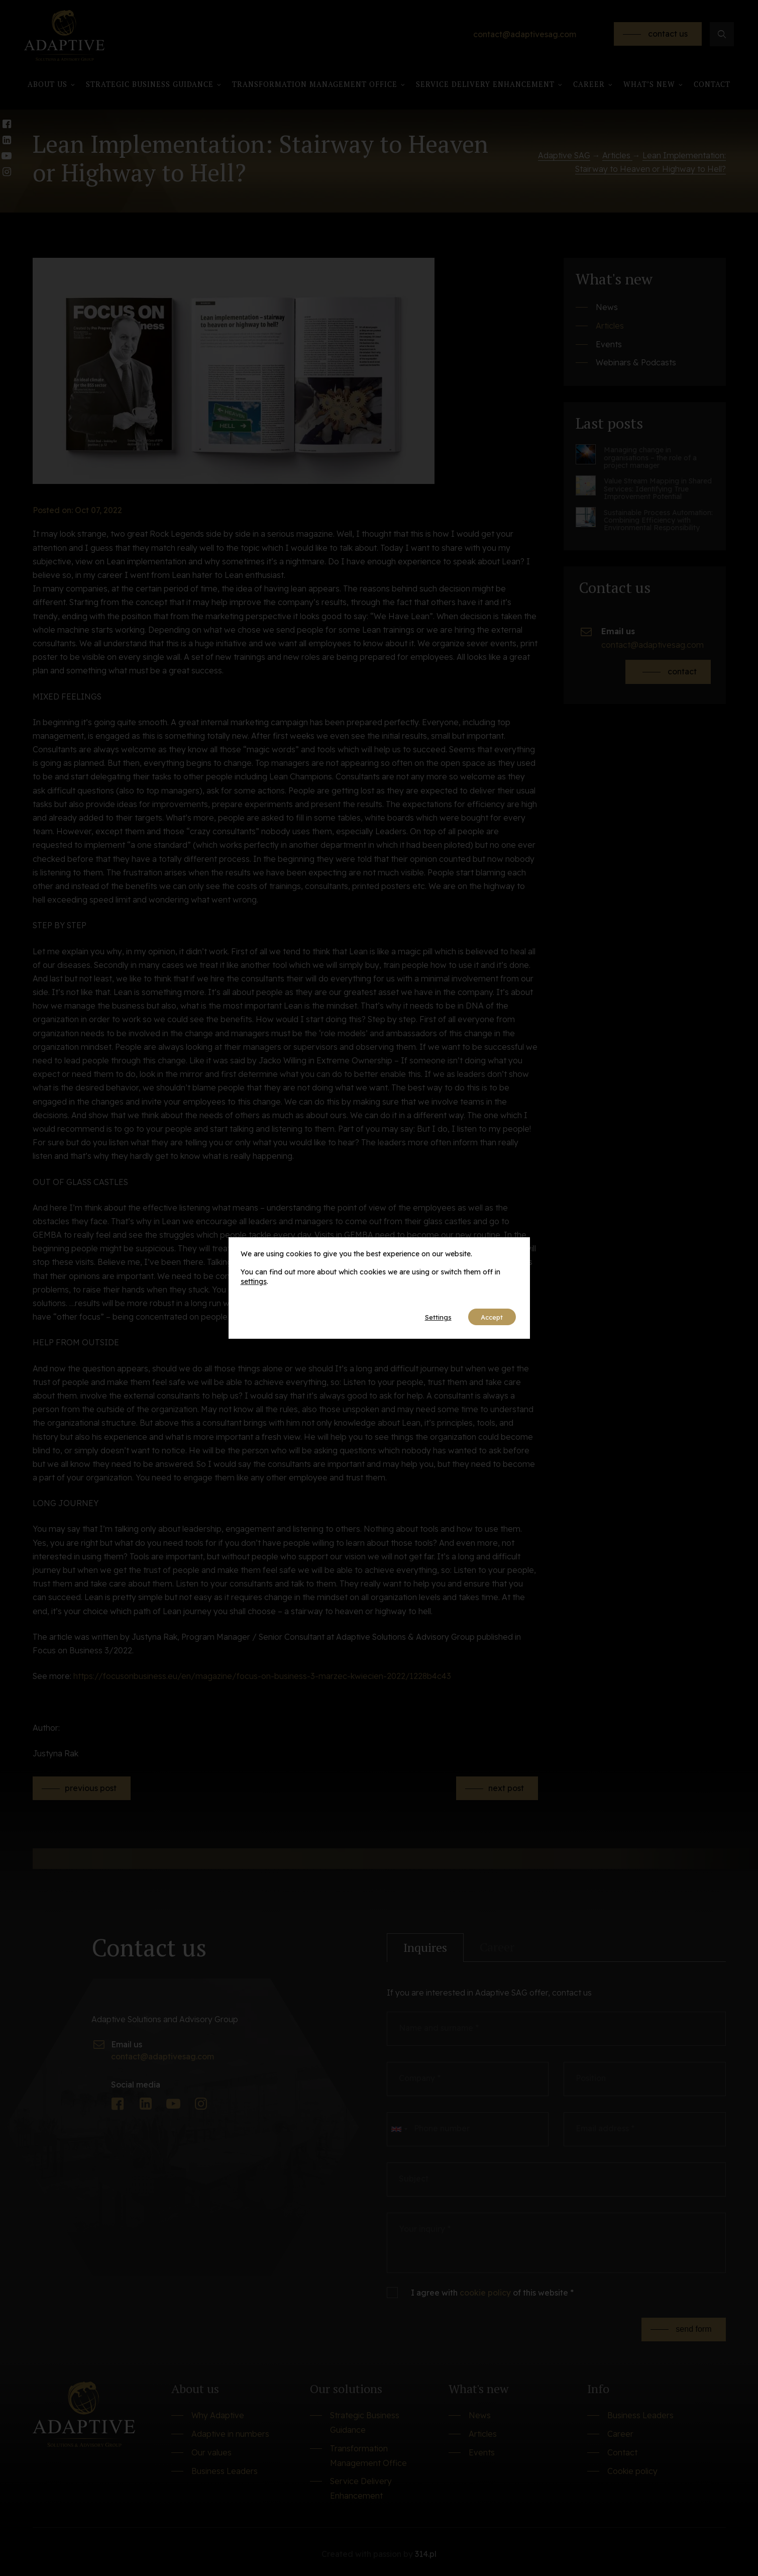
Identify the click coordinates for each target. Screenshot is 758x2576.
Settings (429, 1317)
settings (254, 1280)
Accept (489, 1317)
